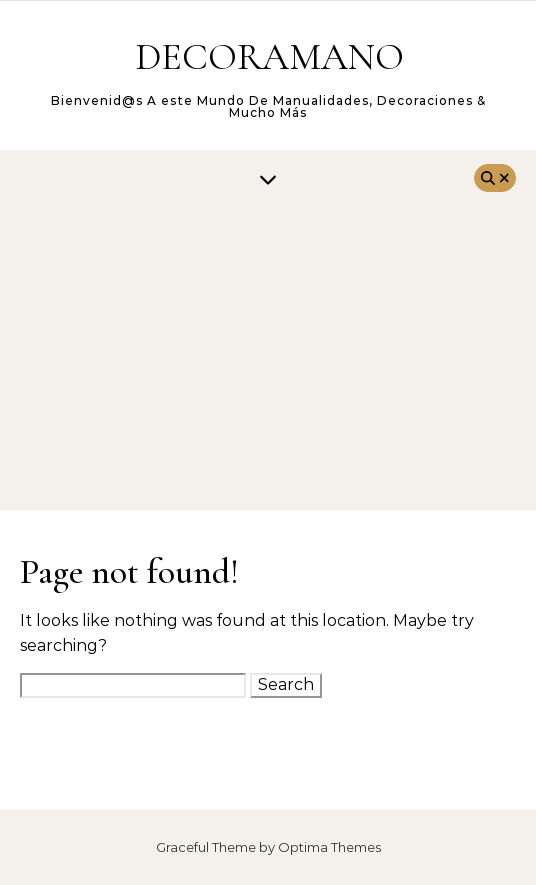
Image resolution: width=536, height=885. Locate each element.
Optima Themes (329, 847)
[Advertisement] (268, 360)
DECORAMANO (269, 57)
